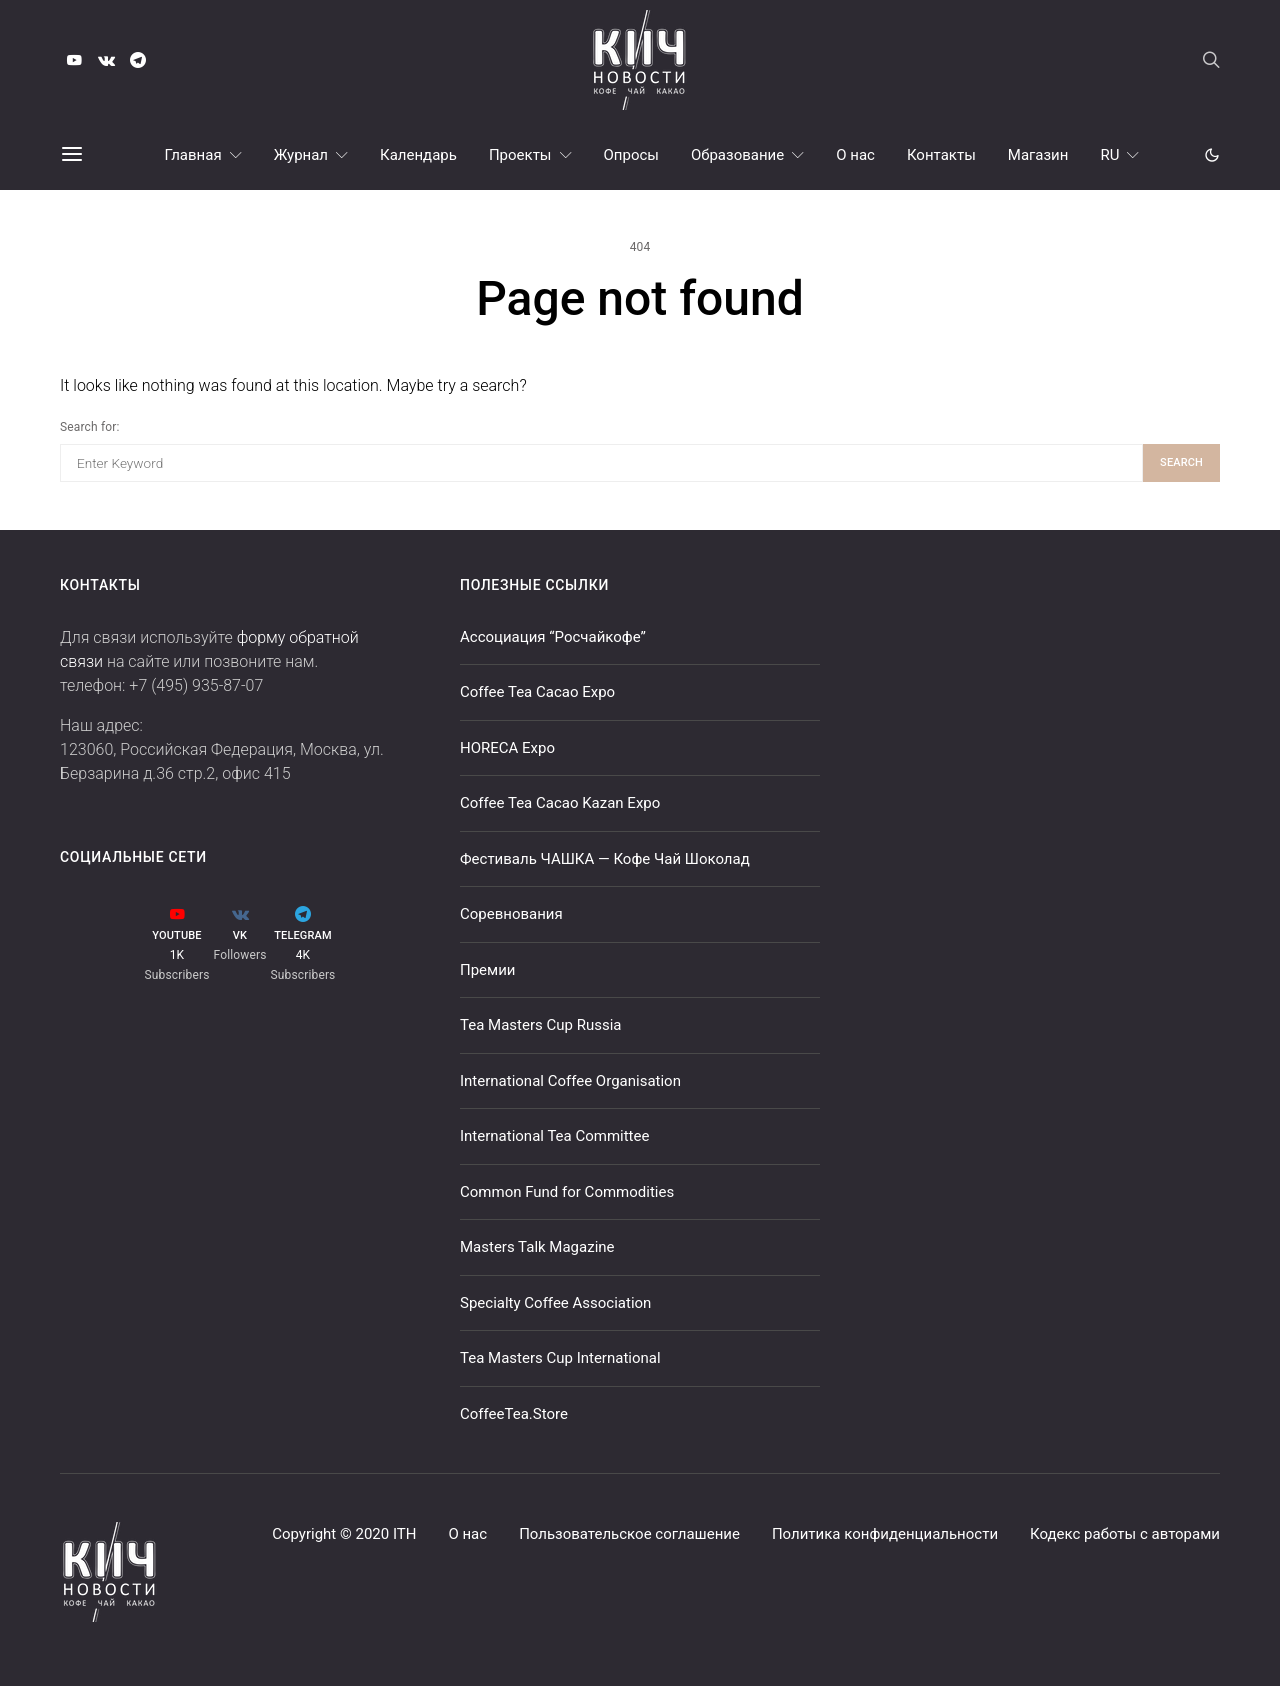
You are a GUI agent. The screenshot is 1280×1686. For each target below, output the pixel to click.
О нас (855, 155)
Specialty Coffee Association (555, 1303)
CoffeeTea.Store (514, 1414)
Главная (193, 155)
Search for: (89, 427)
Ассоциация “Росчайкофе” (553, 637)
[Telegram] (138, 60)
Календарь (418, 155)
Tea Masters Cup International (560, 1358)
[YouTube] (74, 60)
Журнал (301, 155)
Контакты (941, 155)
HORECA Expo (507, 748)
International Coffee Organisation (570, 1081)
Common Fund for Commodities (567, 1192)
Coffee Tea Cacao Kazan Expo (560, 803)
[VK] (106, 60)
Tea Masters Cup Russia (540, 1025)
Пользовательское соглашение (629, 1534)
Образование (737, 155)
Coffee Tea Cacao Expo (537, 692)
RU (1109, 155)
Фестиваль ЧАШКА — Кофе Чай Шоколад (605, 859)
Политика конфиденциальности (885, 1534)
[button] (1212, 155)
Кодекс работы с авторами (1125, 1534)
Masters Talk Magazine (537, 1247)
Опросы (631, 155)
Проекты (520, 155)
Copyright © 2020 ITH (344, 1534)
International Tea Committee (554, 1136)
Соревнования (511, 914)
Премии (488, 970)
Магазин (1038, 155)
